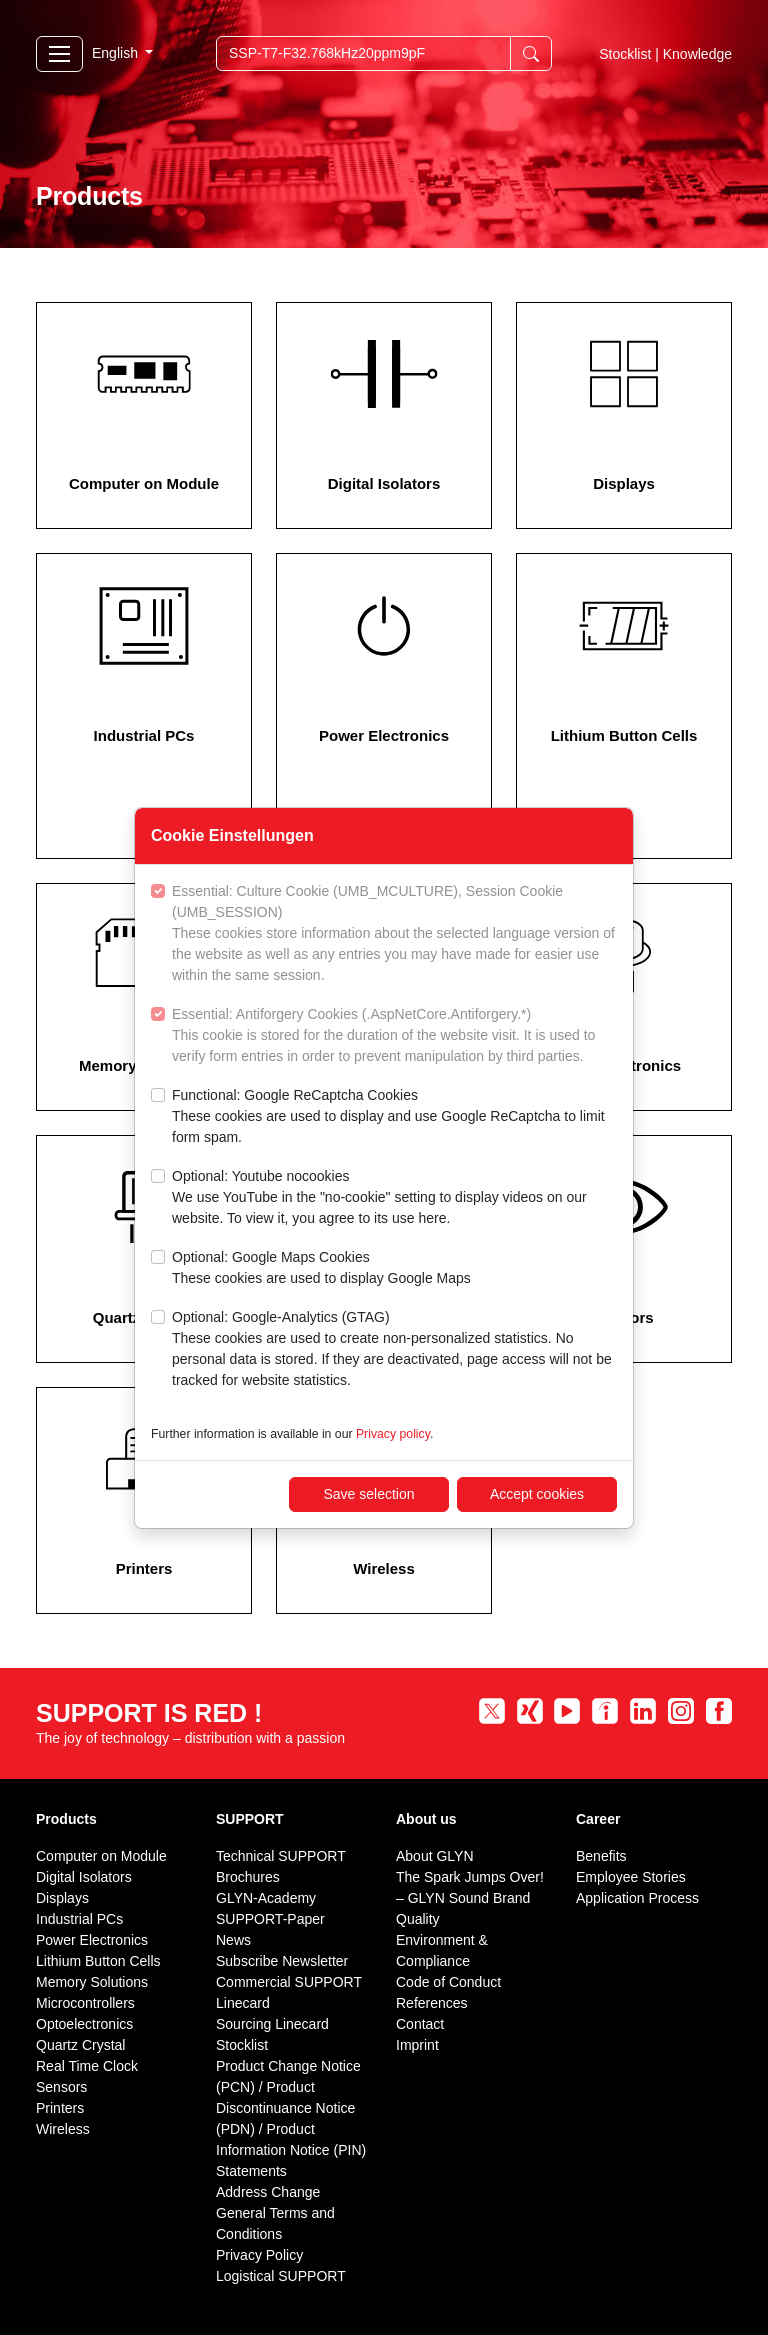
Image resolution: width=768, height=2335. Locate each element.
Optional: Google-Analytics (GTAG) (394, 1350)
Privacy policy (393, 1434)
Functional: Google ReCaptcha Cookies (394, 1117)
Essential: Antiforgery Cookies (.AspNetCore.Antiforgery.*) (394, 1036)
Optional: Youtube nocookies (394, 1198)
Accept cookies (537, 1494)
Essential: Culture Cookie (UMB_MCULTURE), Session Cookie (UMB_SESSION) (394, 934)
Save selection (368, 1494)
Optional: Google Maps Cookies (321, 1269)
